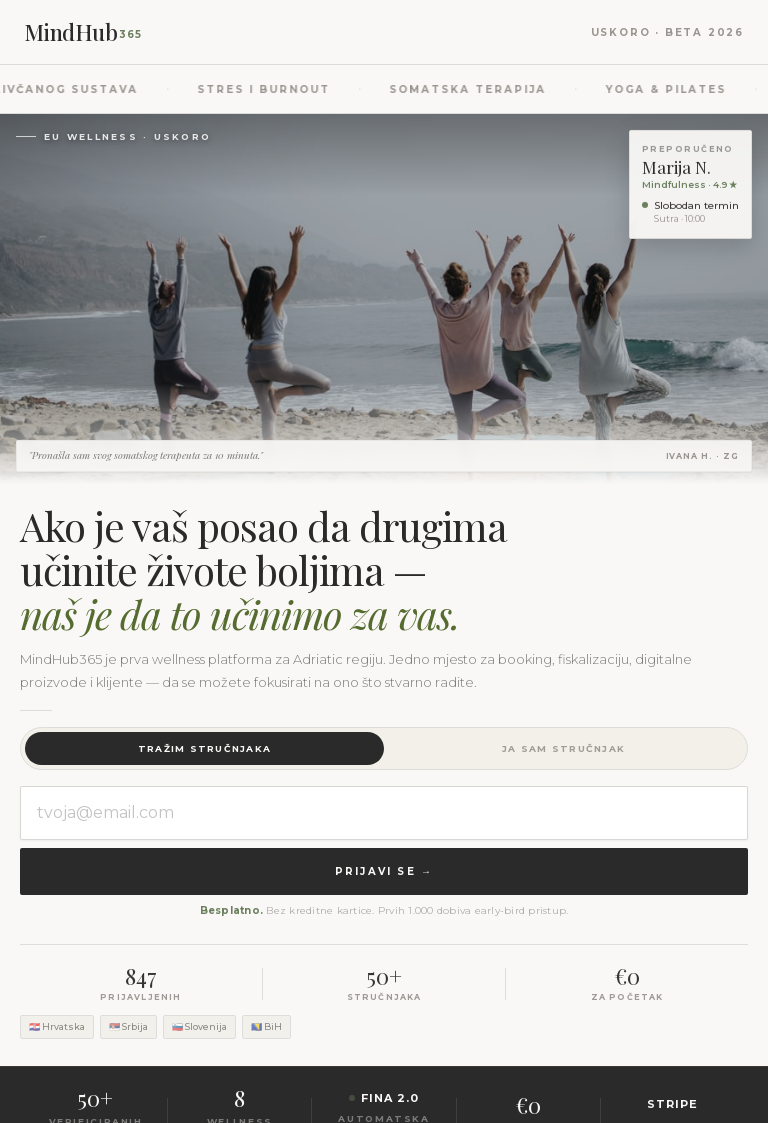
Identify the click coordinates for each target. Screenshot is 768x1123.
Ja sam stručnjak (563, 748)
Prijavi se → (384, 871)
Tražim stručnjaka (204, 748)
